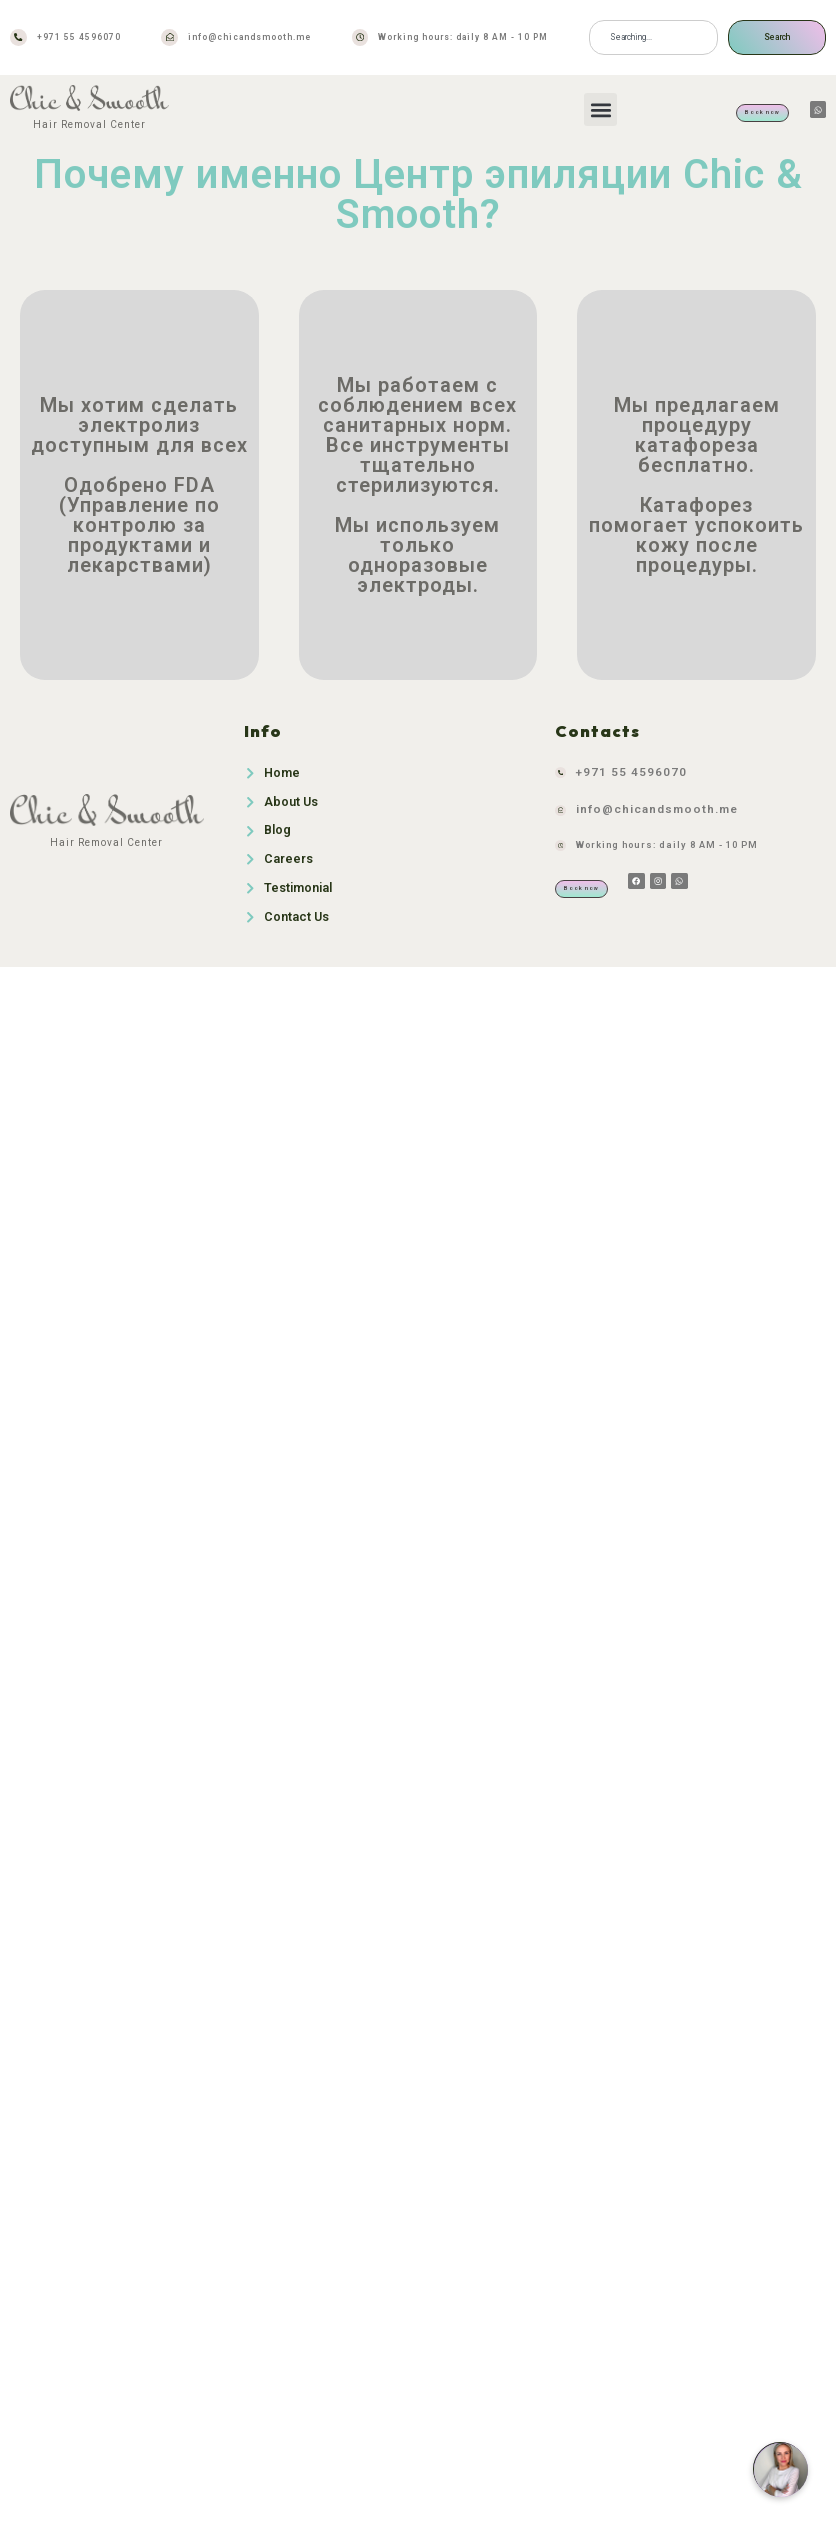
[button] (600, 109)
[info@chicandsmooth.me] (169, 37)
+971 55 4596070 (79, 37)
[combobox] (653, 37)
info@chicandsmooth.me (249, 37)
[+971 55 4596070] (18, 37)
